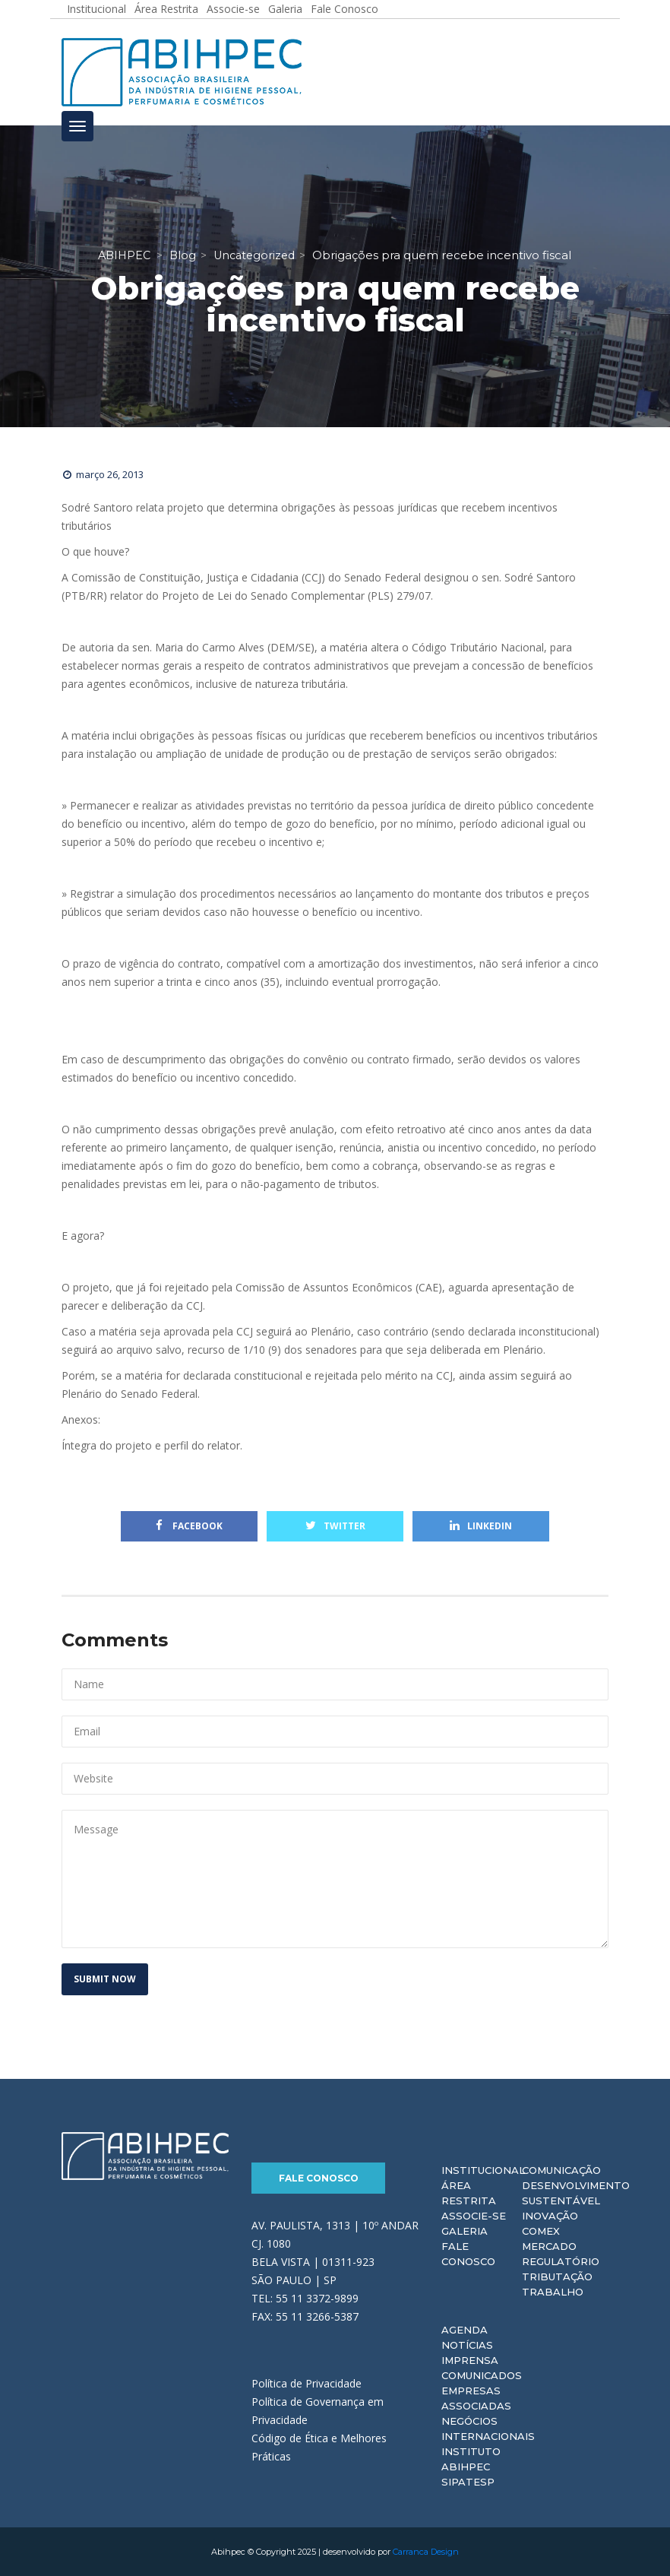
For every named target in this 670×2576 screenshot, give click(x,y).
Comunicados (481, 2375)
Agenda (464, 2330)
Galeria (464, 2231)
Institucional (483, 2170)
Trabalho (552, 2292)
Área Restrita (468, 2193)
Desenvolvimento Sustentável (576, 2193)
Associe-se (473, 2216)
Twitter (335, 1525)
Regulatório (560, 2261)
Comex (541, 2231)
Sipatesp (468, 2482)
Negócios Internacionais (488, 2428)
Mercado (549, 2246)
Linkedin (481, 1525)
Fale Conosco (319, 2178)
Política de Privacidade (306, 2383)
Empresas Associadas (476, 2398)
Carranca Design (426, 2551)
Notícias (467, 2345)
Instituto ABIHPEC (471, 2459)
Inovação (550, 2216)
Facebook (189, 1525)
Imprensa (469, 2360)
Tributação (557, 2276)
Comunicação (561, 2170)
